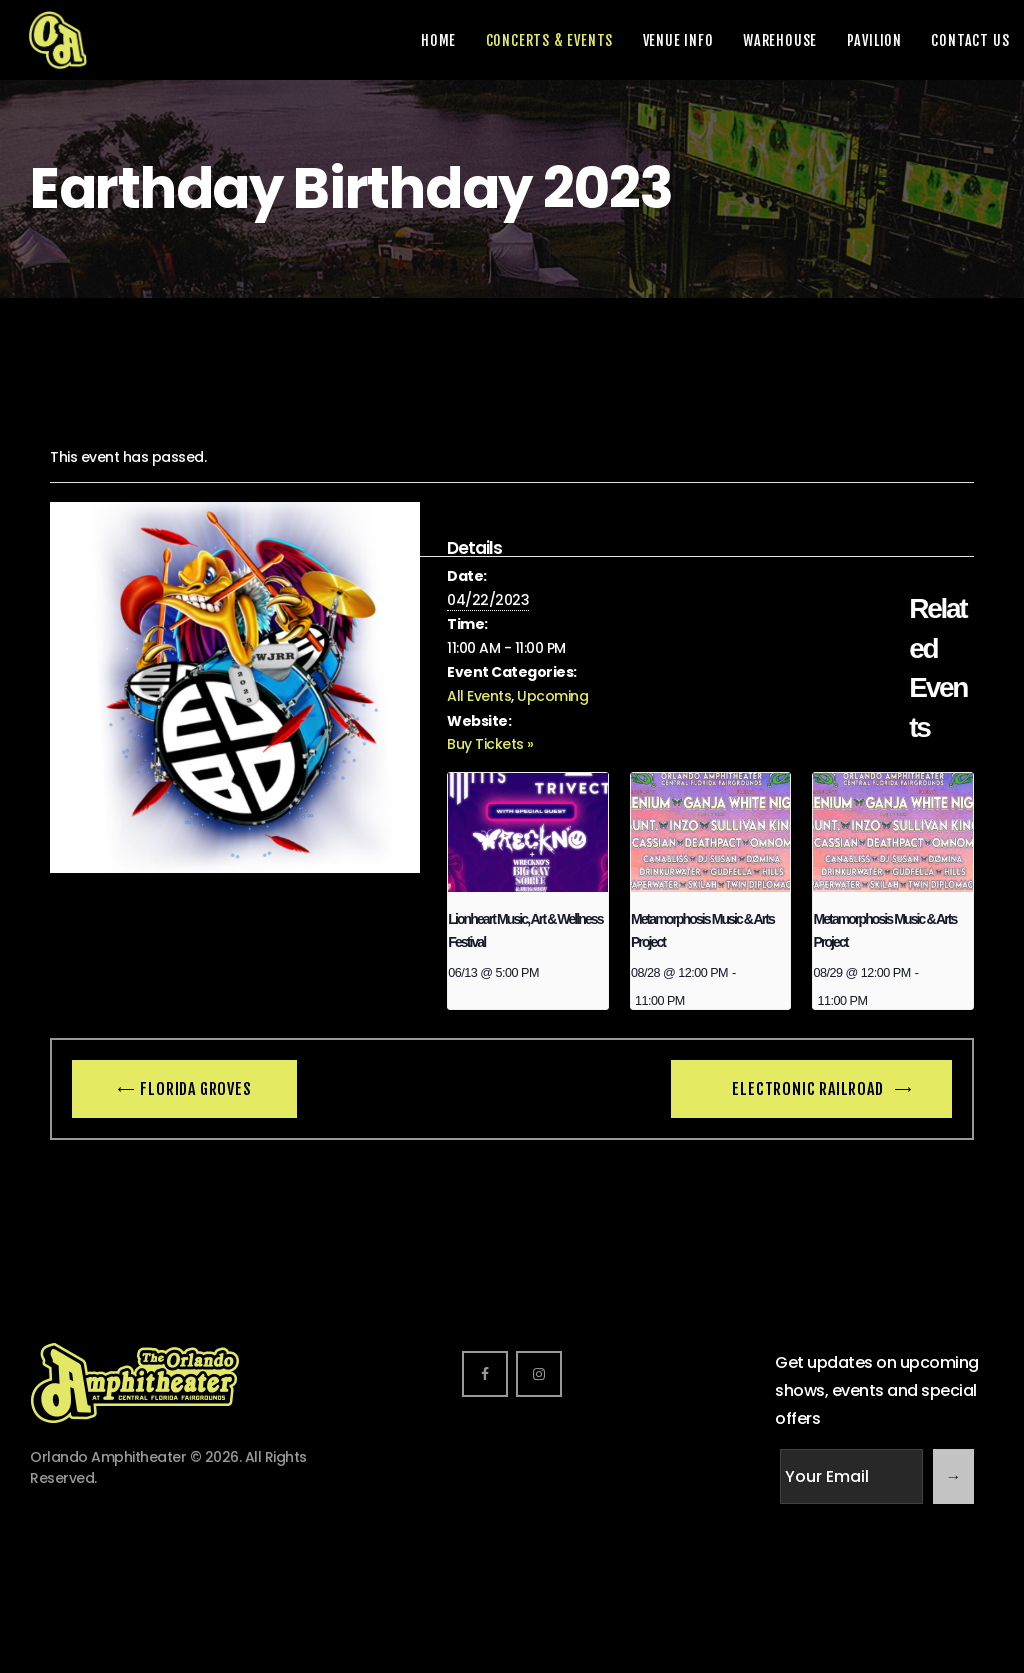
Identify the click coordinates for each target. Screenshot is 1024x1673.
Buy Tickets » (490, 744)
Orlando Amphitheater (108, 1457)
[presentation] (528, 833)
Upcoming (552, 696)
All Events (479, 696)
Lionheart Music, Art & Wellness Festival (525, 930)
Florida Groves (194, 1089)
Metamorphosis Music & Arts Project (702, 930)
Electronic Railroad (809, 1089)
